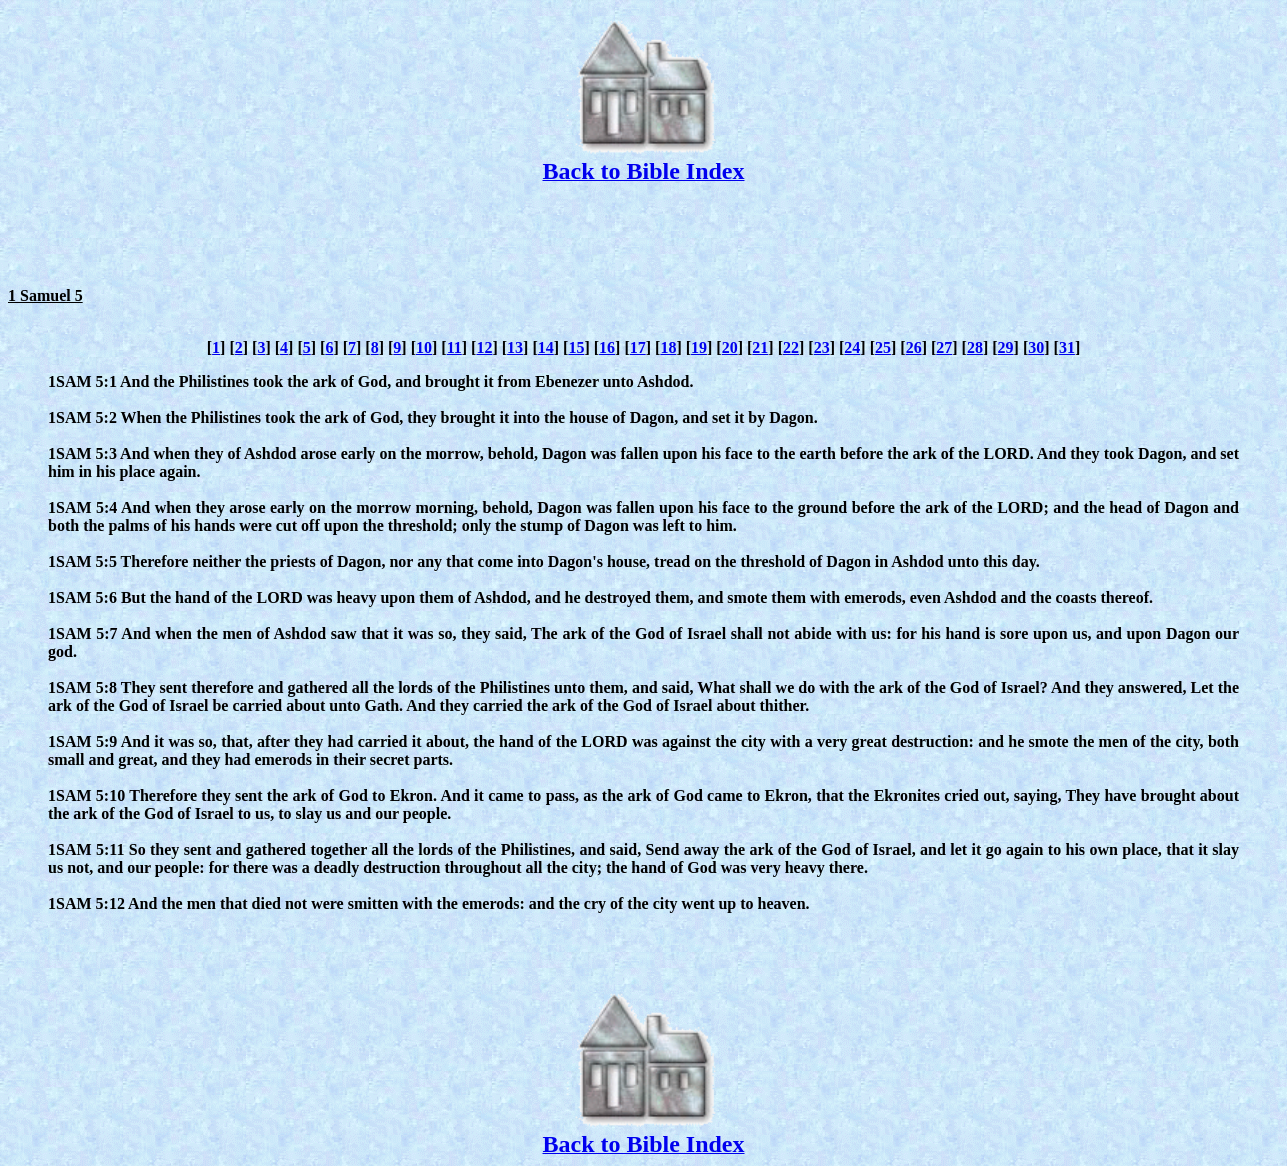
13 (515, 347)
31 (1067, 347)
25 (883, 347)
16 (607, 347)
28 (975, 347)
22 (791, 347)
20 (730, 347)
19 (699, 347)
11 (454, 347)
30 (1036, 347)
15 (576, 347)
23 (822, 347)
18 (668, 347)
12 (484, 347)
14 (546, 347)
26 (914, 347)
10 (424, 347)
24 (852, 347)
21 (760, 347)
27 (944, 347)
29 (1006, 347)
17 (638, 347)
